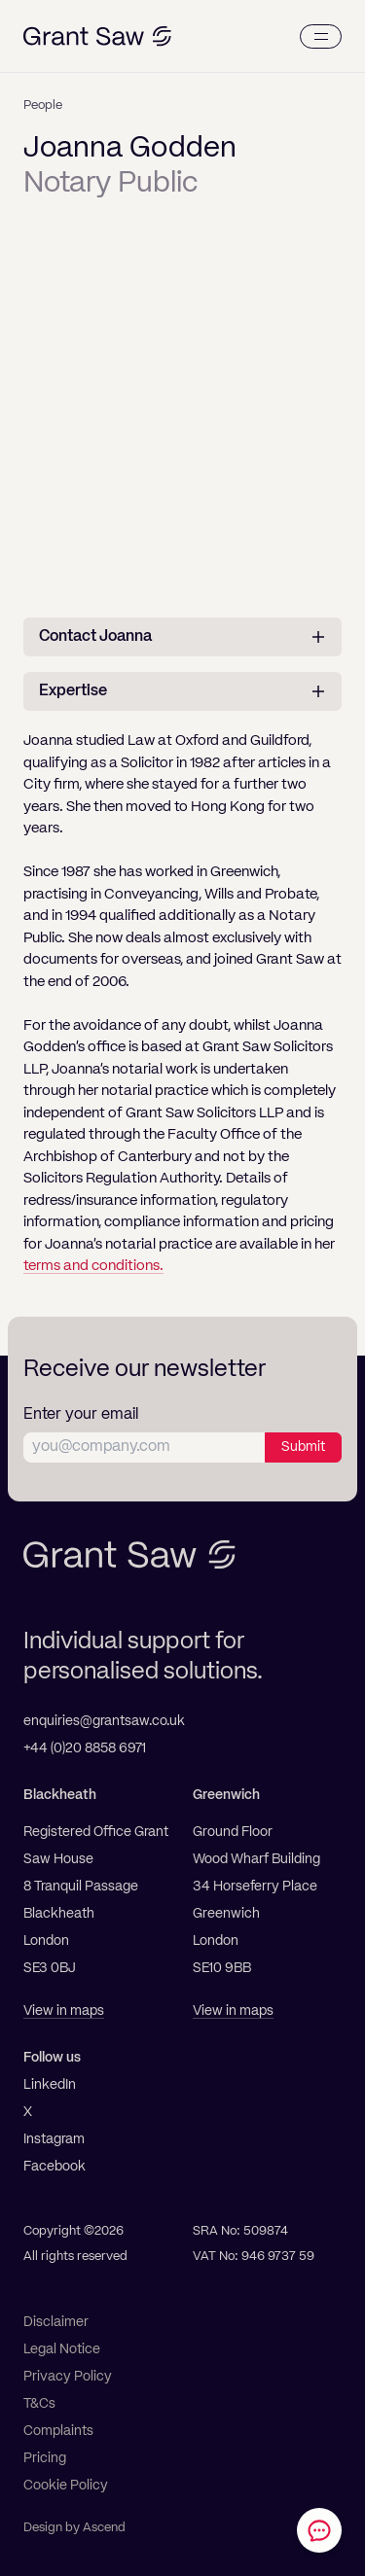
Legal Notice (61, 2349)
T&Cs (39, 2404)
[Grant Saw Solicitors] (97, 36)
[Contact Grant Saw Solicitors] (319, 2530)
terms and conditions (91, 1265)
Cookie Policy (65, 2485)
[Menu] (321, 36)
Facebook (54, 2166)
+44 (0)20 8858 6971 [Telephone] (84, 1748)
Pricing (44, 2458)
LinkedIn (49, 2085)
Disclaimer (56, 2322)
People (42, 105)
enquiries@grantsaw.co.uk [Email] (104, 1721)
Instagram (54, 2139)
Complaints (58, 2431)
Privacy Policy (67, 2376)
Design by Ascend (74, 2528)
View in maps (63, 2011)
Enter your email (80, 1415)
